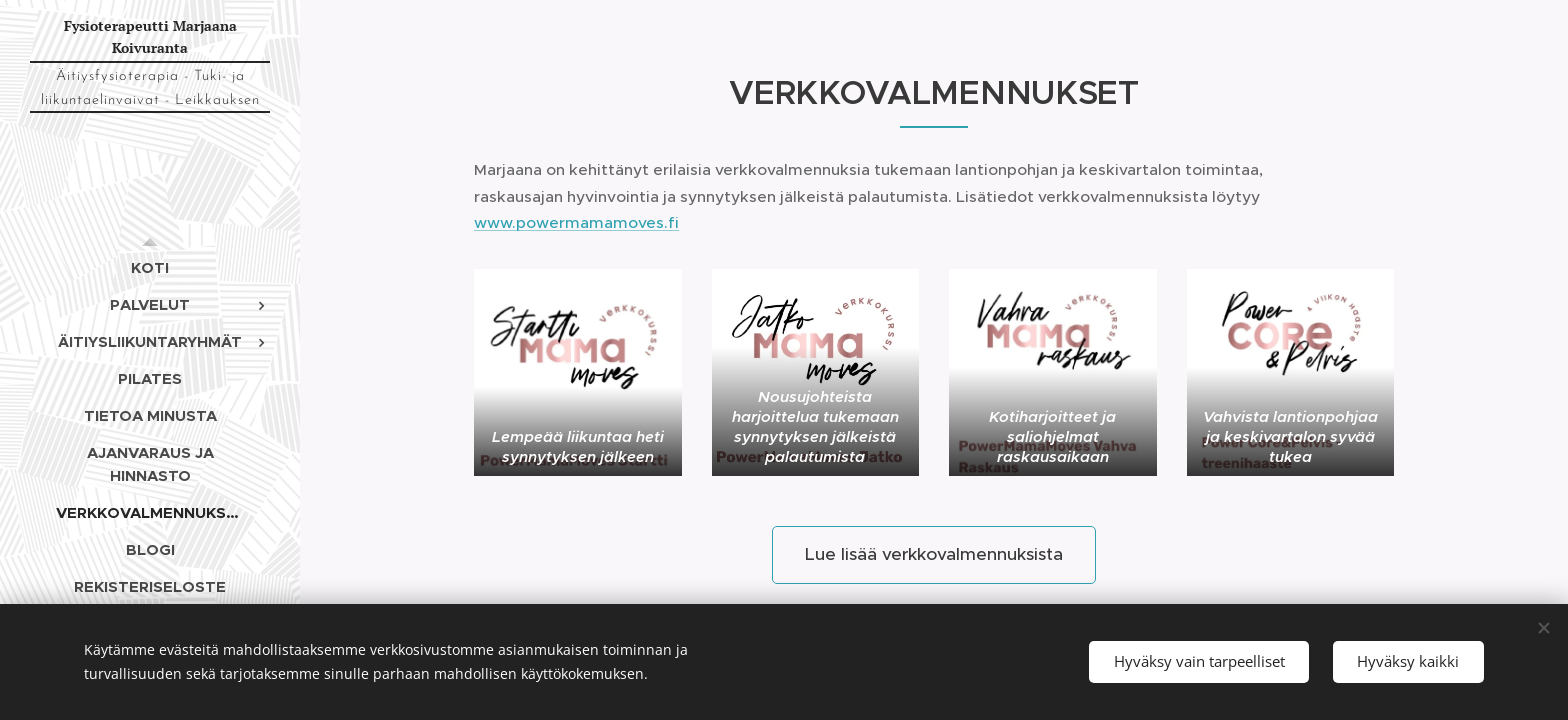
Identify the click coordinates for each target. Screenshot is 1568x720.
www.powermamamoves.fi (576, 222)
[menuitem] (150, 267)
